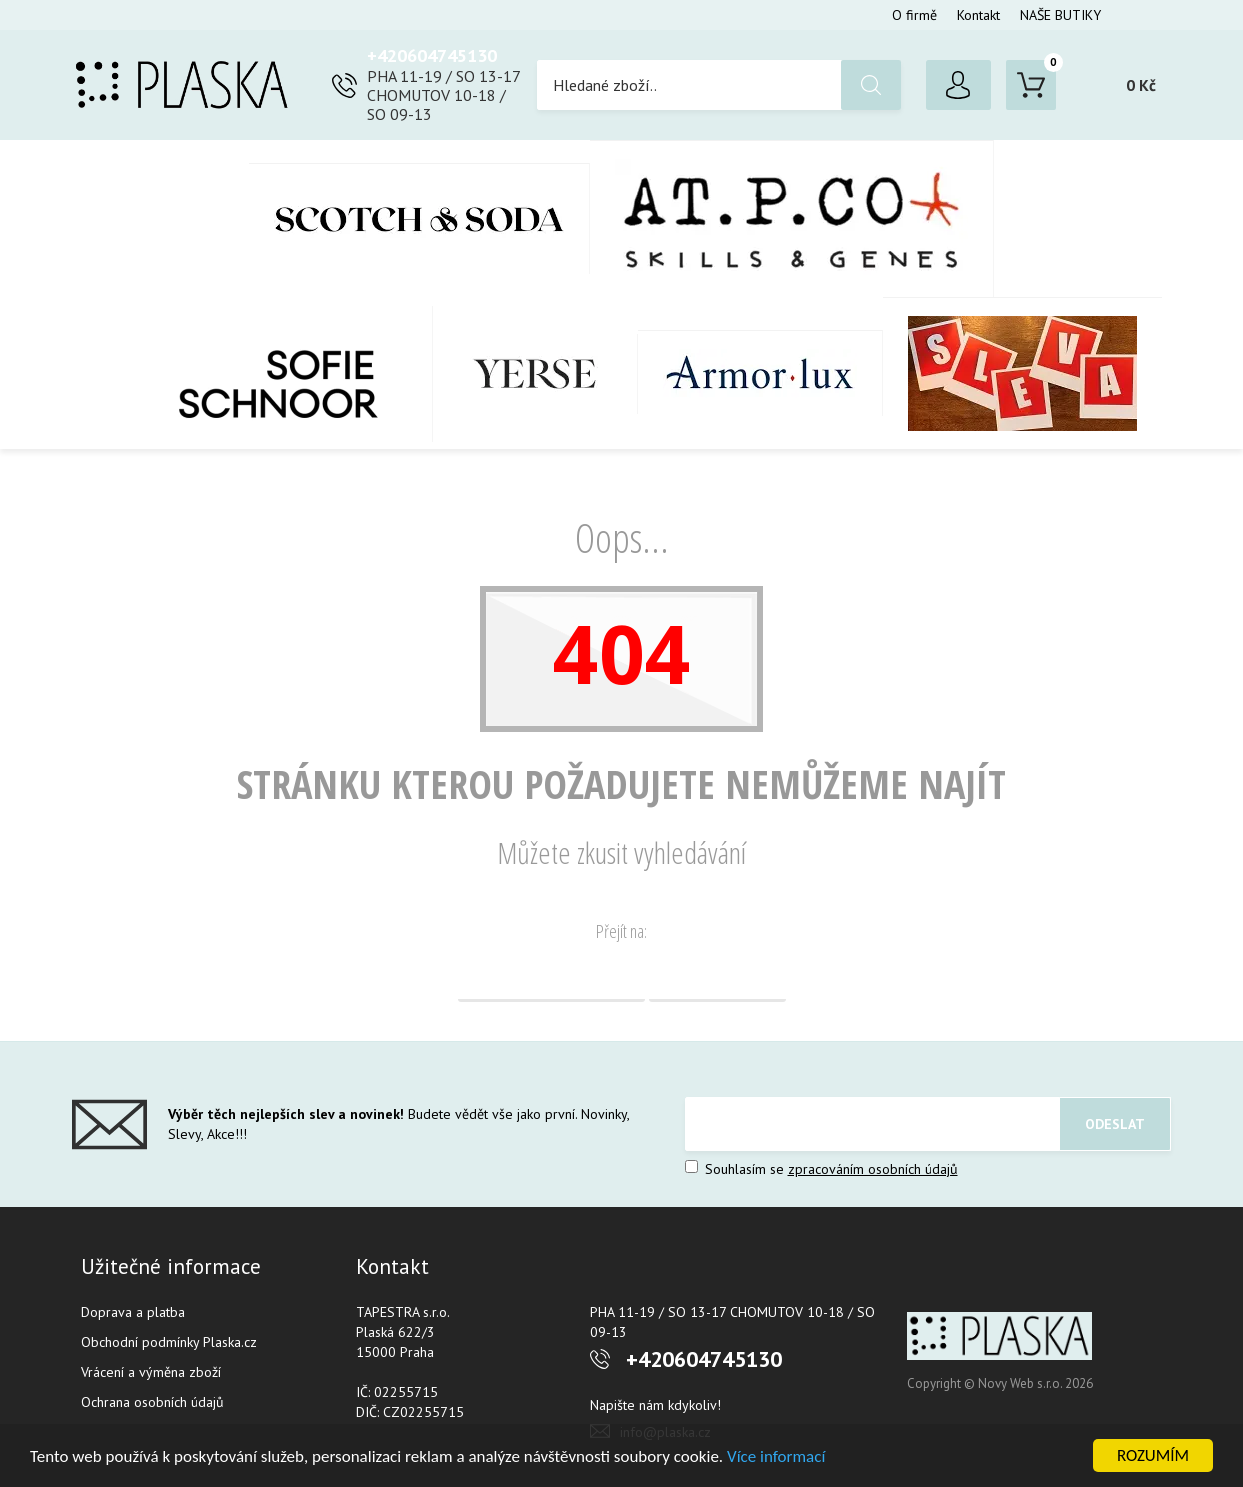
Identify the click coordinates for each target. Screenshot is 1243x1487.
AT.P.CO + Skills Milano (792, 218)
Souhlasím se (821, 1169)
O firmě (914, 15)
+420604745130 (432, 55)
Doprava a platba (133, 1312)
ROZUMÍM (1153, 1455)
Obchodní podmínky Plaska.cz (169, 1342)
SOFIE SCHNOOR (257, 374)
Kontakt (978, 15)
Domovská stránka (551, 977)
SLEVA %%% (1022, 373)
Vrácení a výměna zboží (151, 1372)
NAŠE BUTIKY (1060, 15)
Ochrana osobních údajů (152, 1402)
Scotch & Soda (419, 218)
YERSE (535, 374)
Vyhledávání (717, 977)
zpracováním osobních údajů (873, 1169)
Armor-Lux (760, 373)
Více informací (776, 1456)
